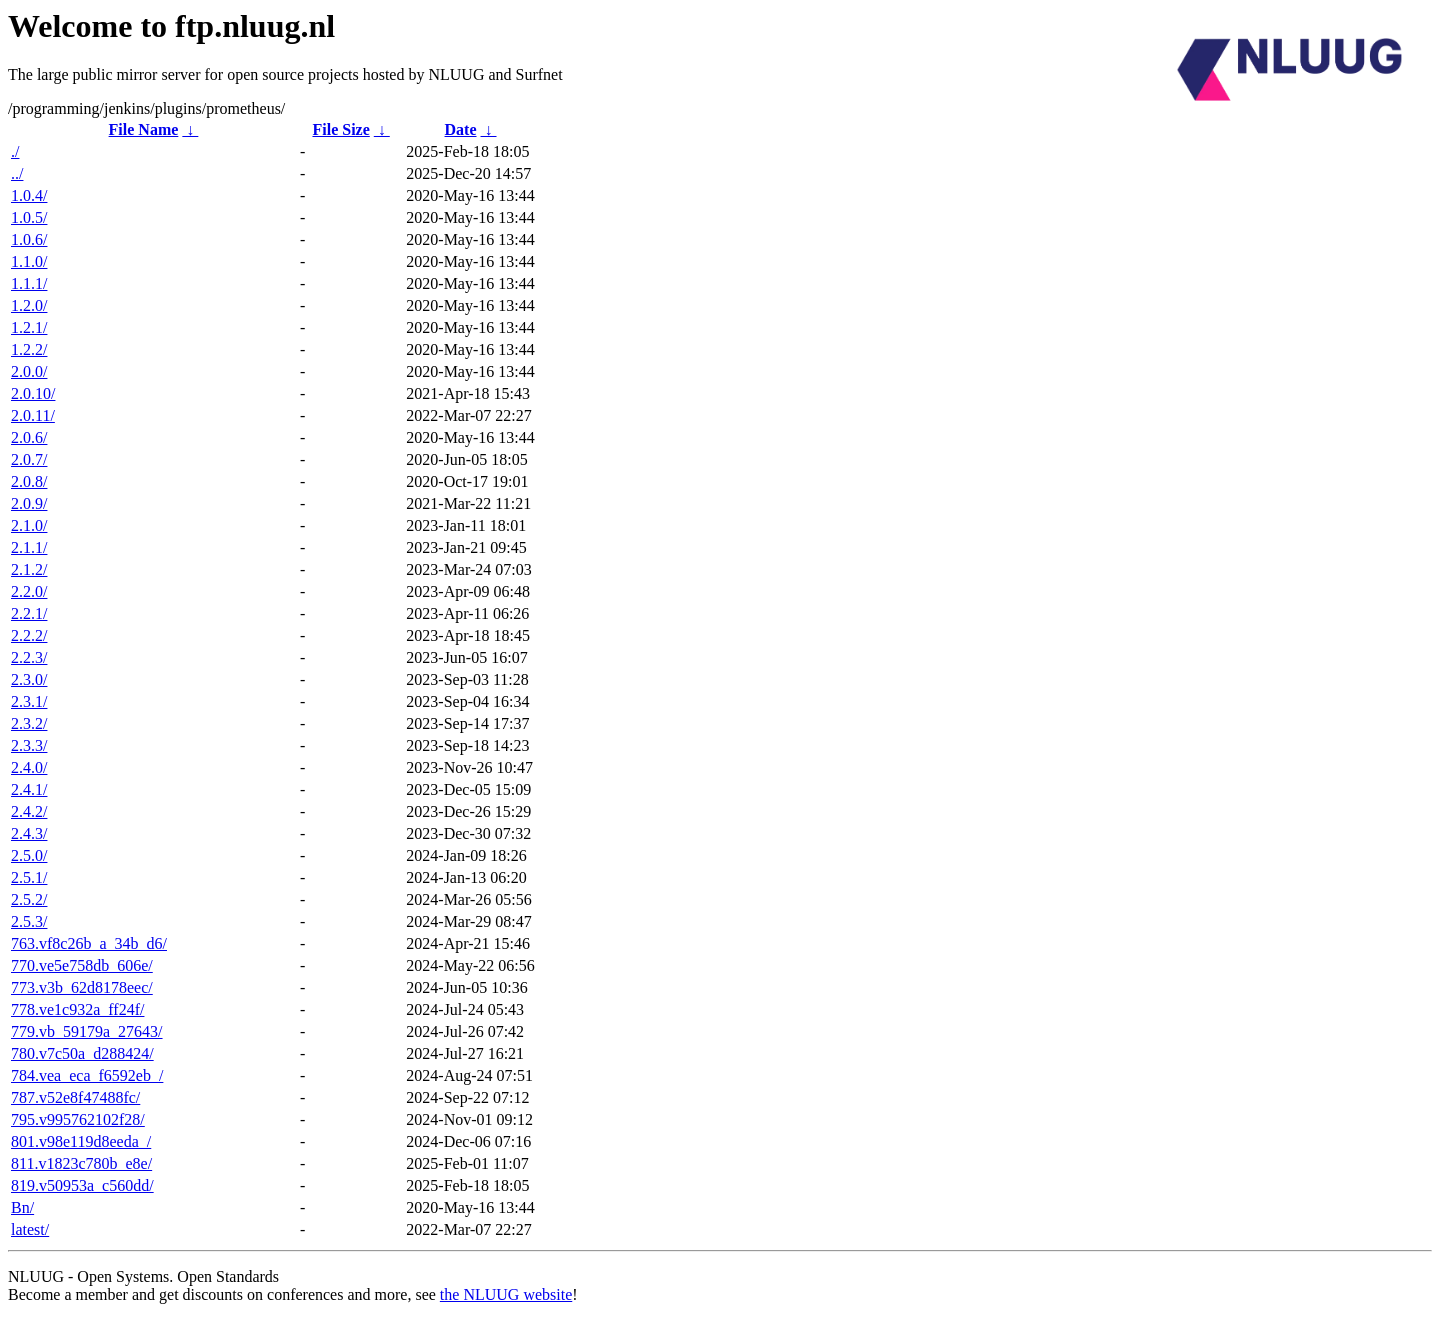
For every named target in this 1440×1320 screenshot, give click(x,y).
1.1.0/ (29, 261)
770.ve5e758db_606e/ (82, 965)
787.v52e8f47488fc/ (75, 1097)
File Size (340, 129)
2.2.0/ (29, 591)
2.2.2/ (29, 635)
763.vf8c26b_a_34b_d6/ (89, 943)
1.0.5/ (29, 217)
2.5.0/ (29, 855)
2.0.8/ (29, 481)
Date (461, 129)
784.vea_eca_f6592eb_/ (87, 1075)
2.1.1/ (29, 547)
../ (17, 173)
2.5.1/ (29, 877)
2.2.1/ (29, 613)
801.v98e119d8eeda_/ (81, 1141)
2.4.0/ (29, 767)
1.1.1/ (29, 283)
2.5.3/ (29, 921)
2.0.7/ (29, 459)
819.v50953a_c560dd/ (82, 1185)
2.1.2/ (29, 569)
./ (15, 151)
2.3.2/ (29, 723)
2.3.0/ (29, 679)
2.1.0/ (29, 525)
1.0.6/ (29, 239)
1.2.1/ (29, 327)
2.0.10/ (33, 393)
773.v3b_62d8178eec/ (82, 987)
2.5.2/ (29, 899)
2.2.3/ (29, 657)
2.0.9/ (29, 503)
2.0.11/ (33, 415)
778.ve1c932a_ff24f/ (77, 1009)
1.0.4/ (29, 195)
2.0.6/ (29, 437)
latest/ (30, 1229)
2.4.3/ (29, 833)
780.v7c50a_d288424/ (82, 1053)
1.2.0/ (29, 305)
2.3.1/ (29, 701)
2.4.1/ (29, 789)
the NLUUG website (506, 1294)
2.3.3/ (29, 745)
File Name (144, 129)
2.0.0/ (29, 371)
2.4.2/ (29, 811)
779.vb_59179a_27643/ (87, 1031)
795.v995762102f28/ (78, 1119)
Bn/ (22, 1207)
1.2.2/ (29, 349)
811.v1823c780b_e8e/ (81, 1163)
